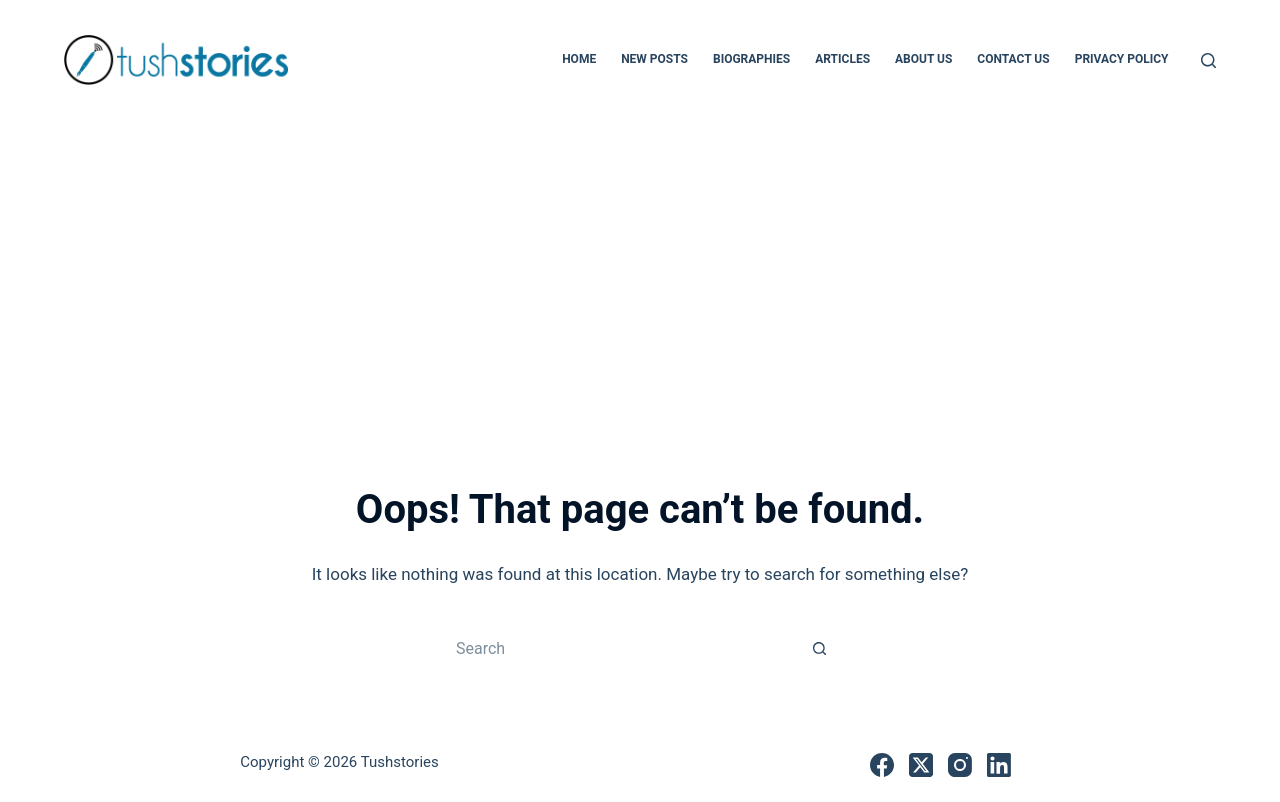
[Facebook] (882, 765)
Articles (842, 59)
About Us (923, 59)
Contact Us (1013, 59)
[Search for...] (620, 648)
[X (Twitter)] (921, 765)
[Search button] (820, 648)
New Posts (654, 59)
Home (579, 59)
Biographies (751, 59)
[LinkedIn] (999, 765)
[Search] (1208, 60)
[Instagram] (960, 765)
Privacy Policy (1122, 59)
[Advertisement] (640, 270)
